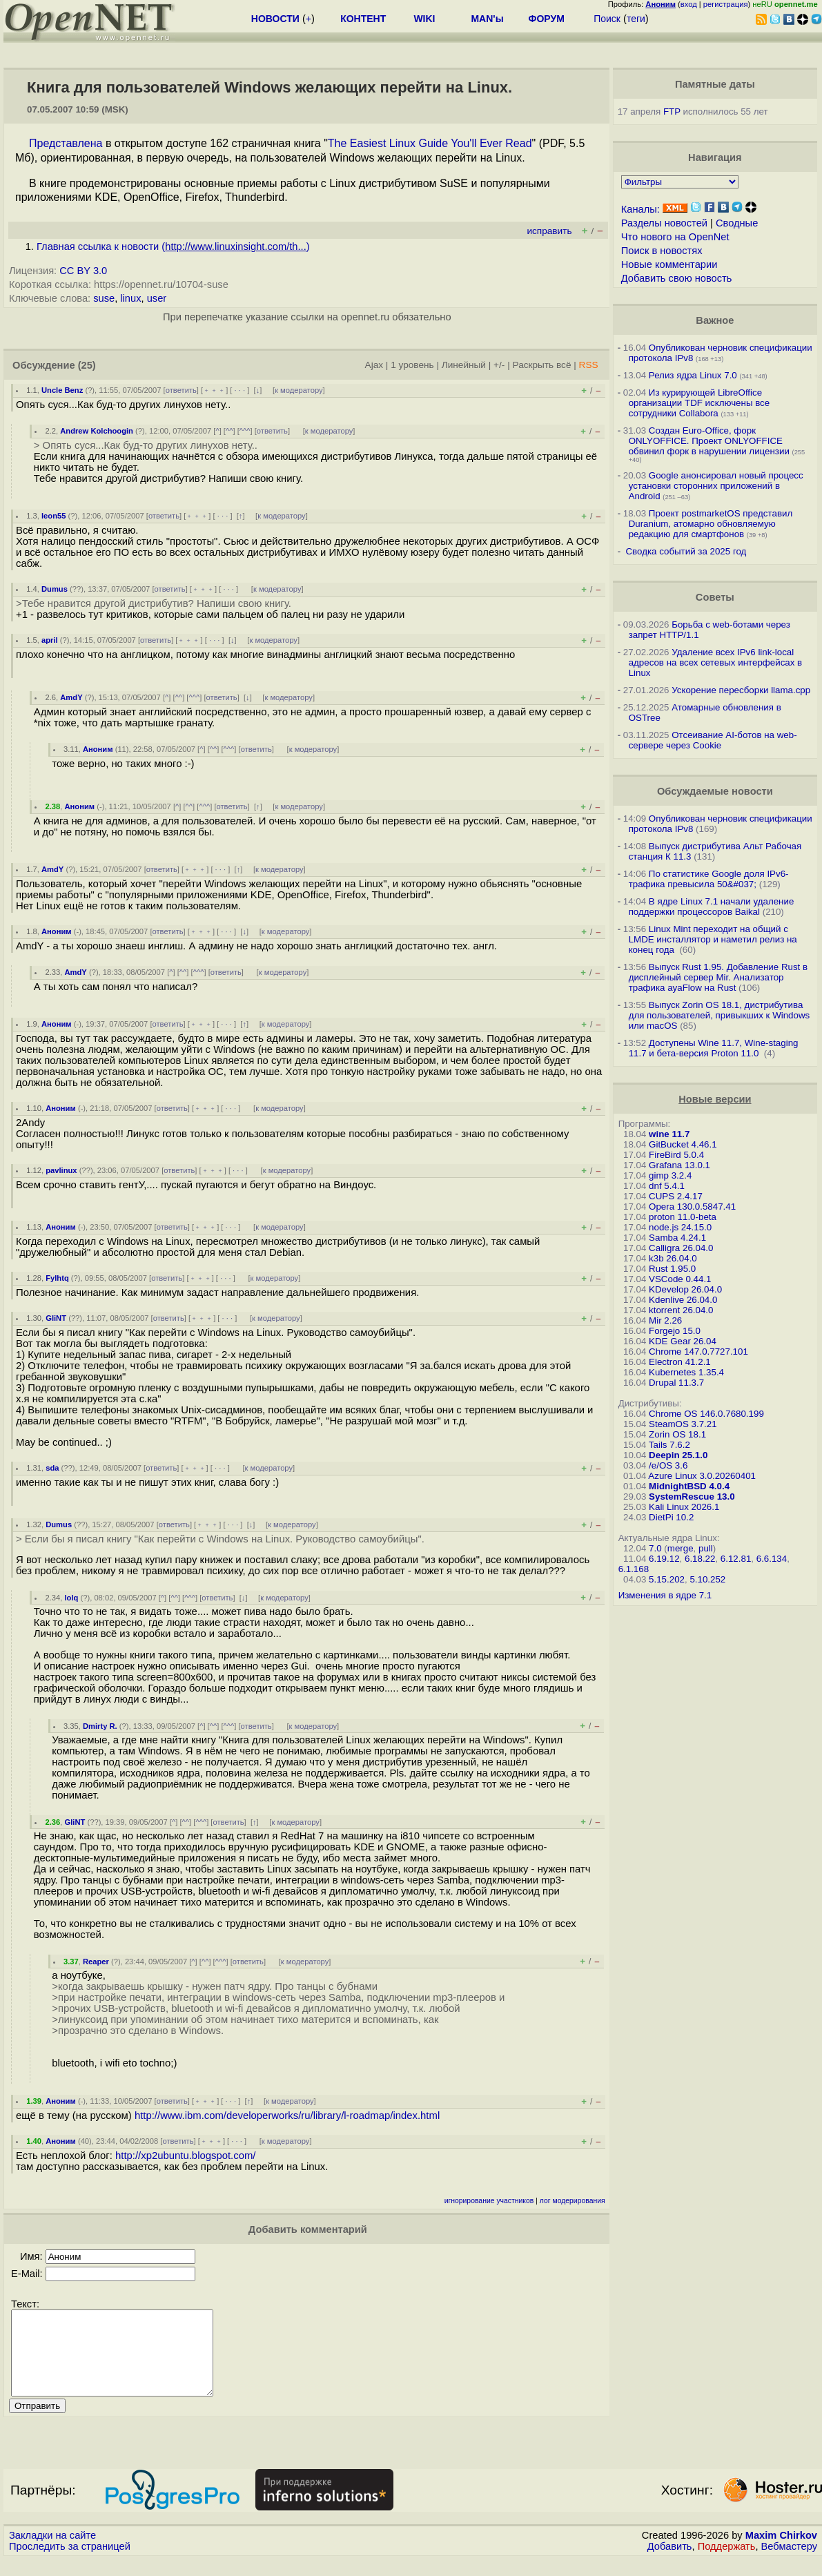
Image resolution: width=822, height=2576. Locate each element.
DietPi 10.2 (671, 1517)
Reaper (96, 1961)
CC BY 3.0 (83, 270)
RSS (588, 365)
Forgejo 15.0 (675, 1331)
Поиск (607, 18)
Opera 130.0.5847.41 (692, 1206)
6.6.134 (771, 1558)
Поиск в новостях (662, 250)
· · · (239, 390)
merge (680, 1548)
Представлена (65, 143)
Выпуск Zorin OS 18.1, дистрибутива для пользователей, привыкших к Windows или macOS (719, 1015)
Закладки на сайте (52, 2551)
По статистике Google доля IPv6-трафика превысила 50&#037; (709, 879)
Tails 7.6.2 (669, 1445)
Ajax (374, 365)
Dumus (54, 589)
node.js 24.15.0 (680, 1227)
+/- (499, 365)
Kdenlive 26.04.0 (683, 1300)
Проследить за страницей (69, 2562)
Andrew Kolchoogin (96, 431)
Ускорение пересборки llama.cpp (741, 690)
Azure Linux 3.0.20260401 (702, 1476)
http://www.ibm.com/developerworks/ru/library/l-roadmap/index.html (287, 2115)
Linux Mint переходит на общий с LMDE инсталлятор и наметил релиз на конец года (713, 939)
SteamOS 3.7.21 (683, 1424)
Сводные (737, 223)
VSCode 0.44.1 (680, 1279)
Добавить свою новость (676, 278)
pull (705, 1548)
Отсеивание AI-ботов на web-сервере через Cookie (713, 740)
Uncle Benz (62, 390)
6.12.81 (736, 1558)
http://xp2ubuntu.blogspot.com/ (185, 2155)
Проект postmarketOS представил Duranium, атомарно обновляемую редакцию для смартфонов (711, 523)
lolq (71, 1598)
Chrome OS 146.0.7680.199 (706, 1413)
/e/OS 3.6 (668, 1465)
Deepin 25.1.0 (678, 1455)
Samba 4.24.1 (677, 1237)
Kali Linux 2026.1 (684, 1507)
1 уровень (412, 365)
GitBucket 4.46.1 (683, 1144)
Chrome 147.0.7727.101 (698, 1351)
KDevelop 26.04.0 (685, 1289)
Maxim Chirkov (781, 2551)
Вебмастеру (789, 2562)
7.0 (655, 1548)
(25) (87, 365)
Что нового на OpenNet (675, 236)
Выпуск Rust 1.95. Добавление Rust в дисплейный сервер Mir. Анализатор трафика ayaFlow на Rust (718, 977)
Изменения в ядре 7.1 (665, 1595)
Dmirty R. (100, 1726)
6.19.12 (664, 1558)
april (49, 640)
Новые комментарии (669, 264)
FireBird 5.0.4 (676, 1155)
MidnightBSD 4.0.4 (689, 1486)
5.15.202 (667, 1579)
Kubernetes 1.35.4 (686, 1372)
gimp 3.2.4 (670, 1175)
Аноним (98, 749)
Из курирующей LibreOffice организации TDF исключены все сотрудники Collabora (699, 402)
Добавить (669, 2562)
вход (689, 4)
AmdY (71, 697)
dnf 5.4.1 (667, 1186)
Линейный (464, 365)
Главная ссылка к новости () (173, 246)
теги (636, 18)
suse (104, 298)
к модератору (299, 390)
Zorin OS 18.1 (677, 1434)
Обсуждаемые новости (715, 791)
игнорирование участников (489, 2201)
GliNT (56, 1318)
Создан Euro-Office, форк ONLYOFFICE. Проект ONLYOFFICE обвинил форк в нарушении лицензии (709, 440)
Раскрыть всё (542, 365)
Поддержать (727, 2562)
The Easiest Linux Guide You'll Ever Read (430, 143)
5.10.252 (707, 1579)
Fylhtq (57, 1278)
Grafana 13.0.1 (679, 1165)
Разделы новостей (664, 223)
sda (52, 1468)
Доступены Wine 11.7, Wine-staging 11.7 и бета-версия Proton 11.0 (714, 1048)
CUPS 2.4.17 (676, 1196)
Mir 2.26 (665, 1320)
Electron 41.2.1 (680, 1362)
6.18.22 (700, 1558)
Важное (715, 320)
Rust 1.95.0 (672, 1268)
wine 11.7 (669, 1134)
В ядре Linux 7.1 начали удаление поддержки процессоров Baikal (711, 906)
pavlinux (61, 1170)
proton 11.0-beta (682, 1217)
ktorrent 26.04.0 (681, 1310)
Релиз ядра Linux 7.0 (693, 375)
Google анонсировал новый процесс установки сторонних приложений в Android (716, 485)
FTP (672, 111)
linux (130, 298)
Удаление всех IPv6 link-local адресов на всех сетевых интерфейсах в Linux (716, 662)
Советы (715, 597)
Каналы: (640, 209)
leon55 (53, 516)
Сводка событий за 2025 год (685, 551)
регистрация (725, 4)
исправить (549, 231)
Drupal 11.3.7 (676, 1382)
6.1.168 (633, 1569)
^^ (229, 431)
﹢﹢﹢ (214, 390)
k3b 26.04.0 (673, 1258)
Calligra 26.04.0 (681, 1248)
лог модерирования (572, 2201)
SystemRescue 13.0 (691, 1496)
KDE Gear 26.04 (682, 1341)
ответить (181, 390)
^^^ (245, 431)
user (157, 298)
